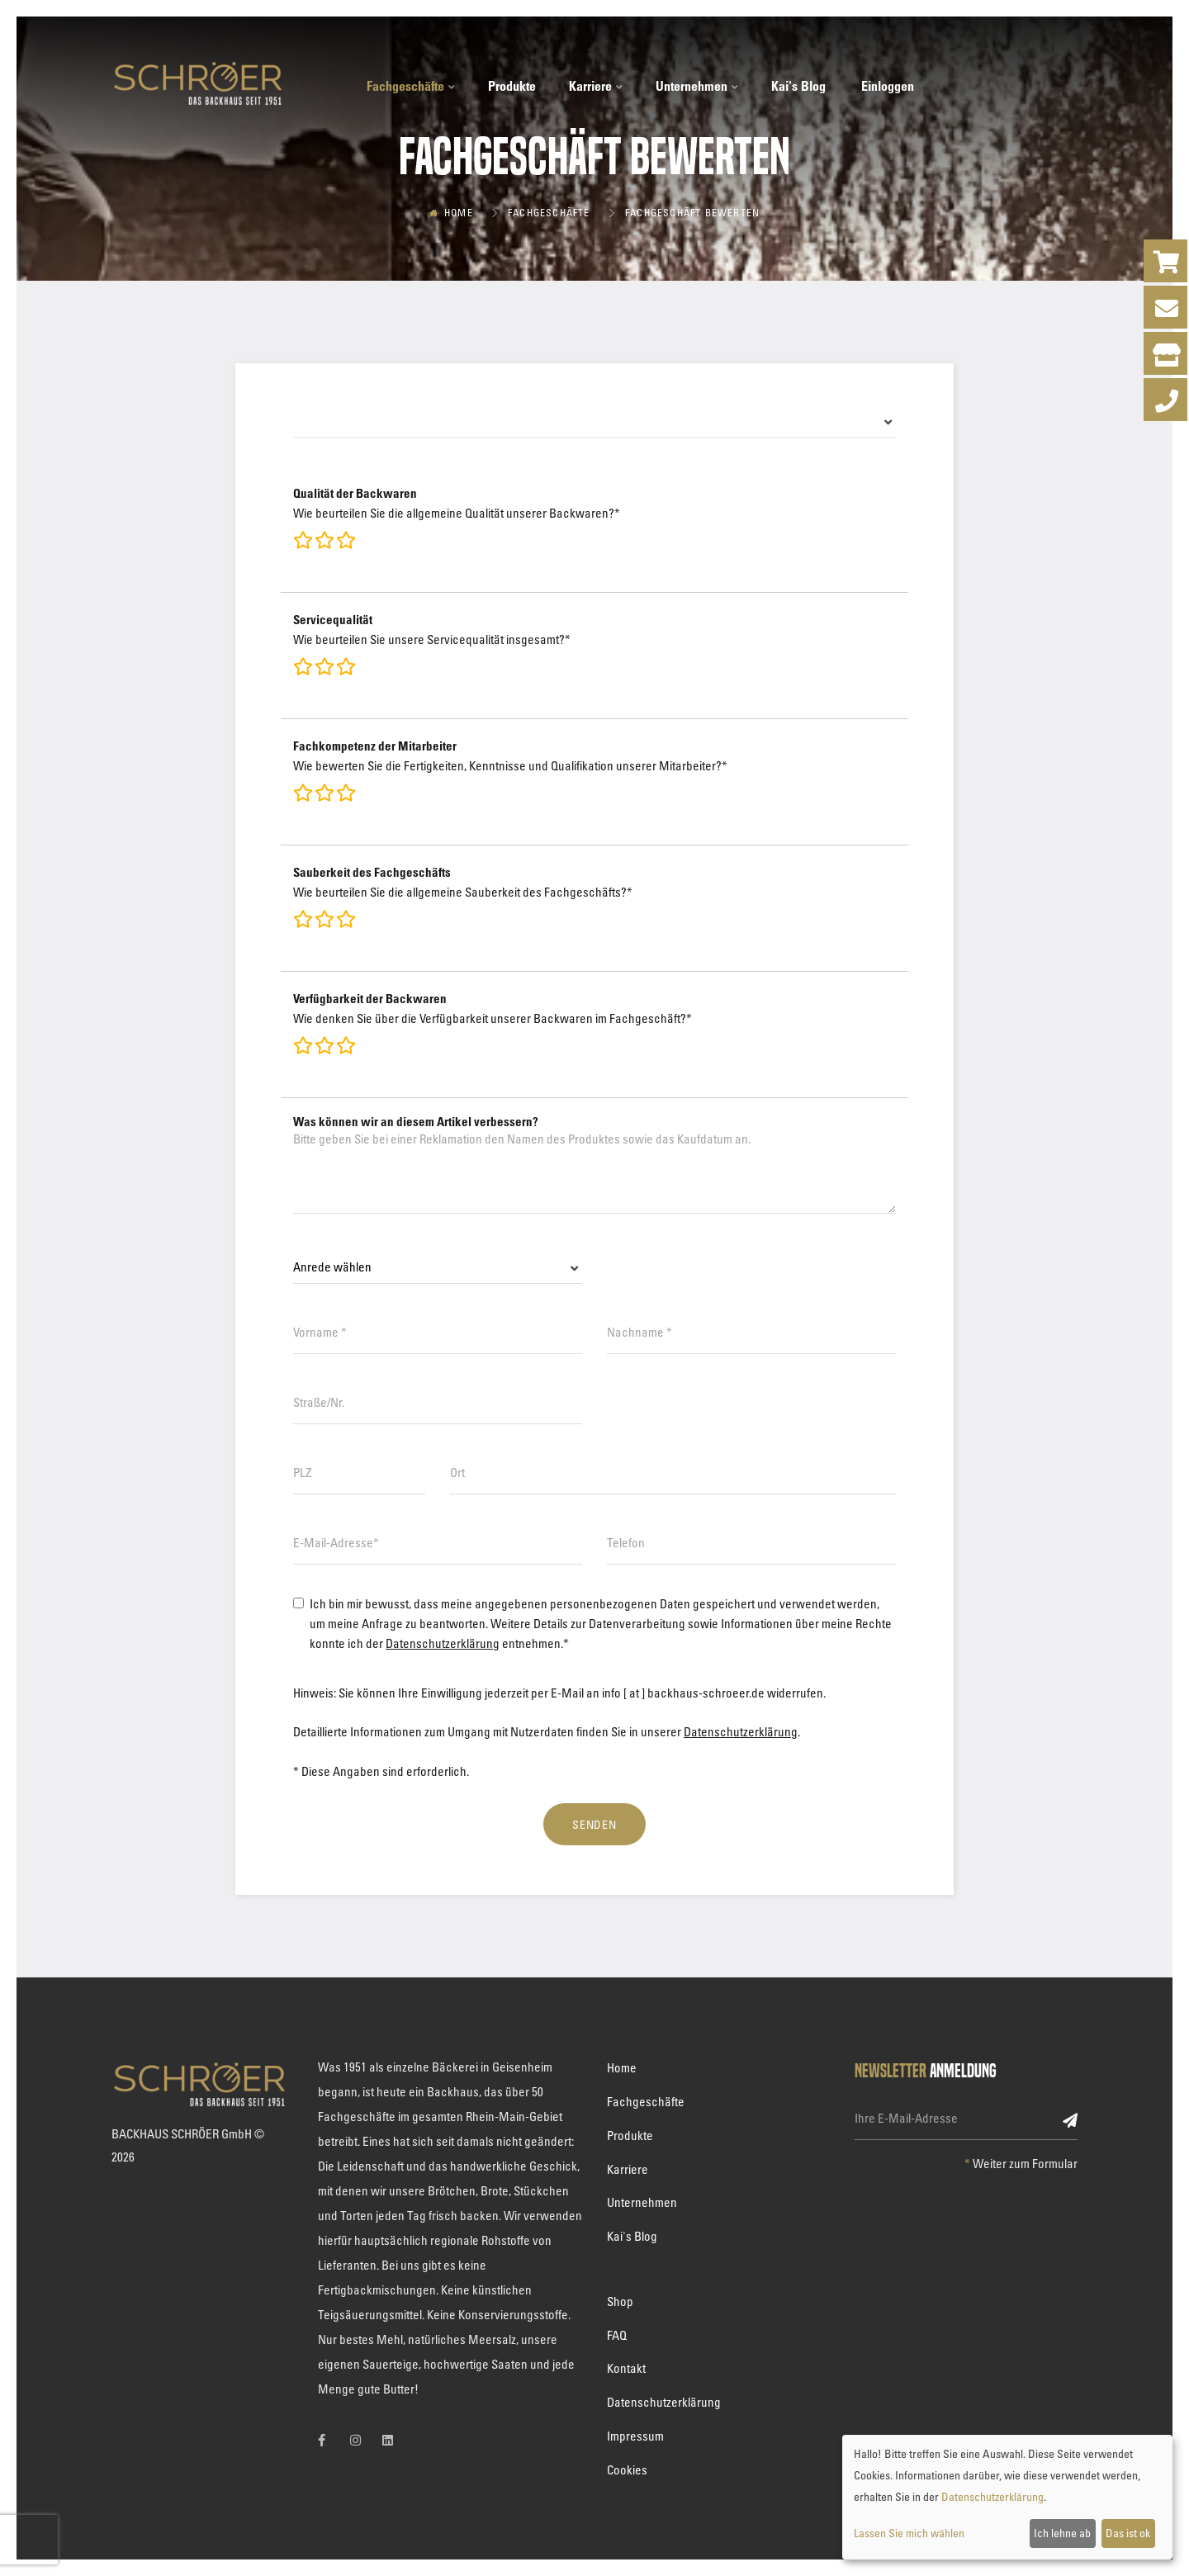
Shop (620, 2301)
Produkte (512, 86)
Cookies (627, 2469)
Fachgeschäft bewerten (692, 212)
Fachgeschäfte (411, 86)
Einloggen (887, 86)
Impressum (635, 2435)
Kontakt (626, 2368)
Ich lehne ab (1062, 2533)
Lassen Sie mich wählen (909, 2533)
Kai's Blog (798, 86)
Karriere (596, 86)
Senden (595, 1824)
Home (458, 212)
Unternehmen (697, 86)
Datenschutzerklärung (443, 1643)
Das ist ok (1128, 2533)
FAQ (617, 2334)
